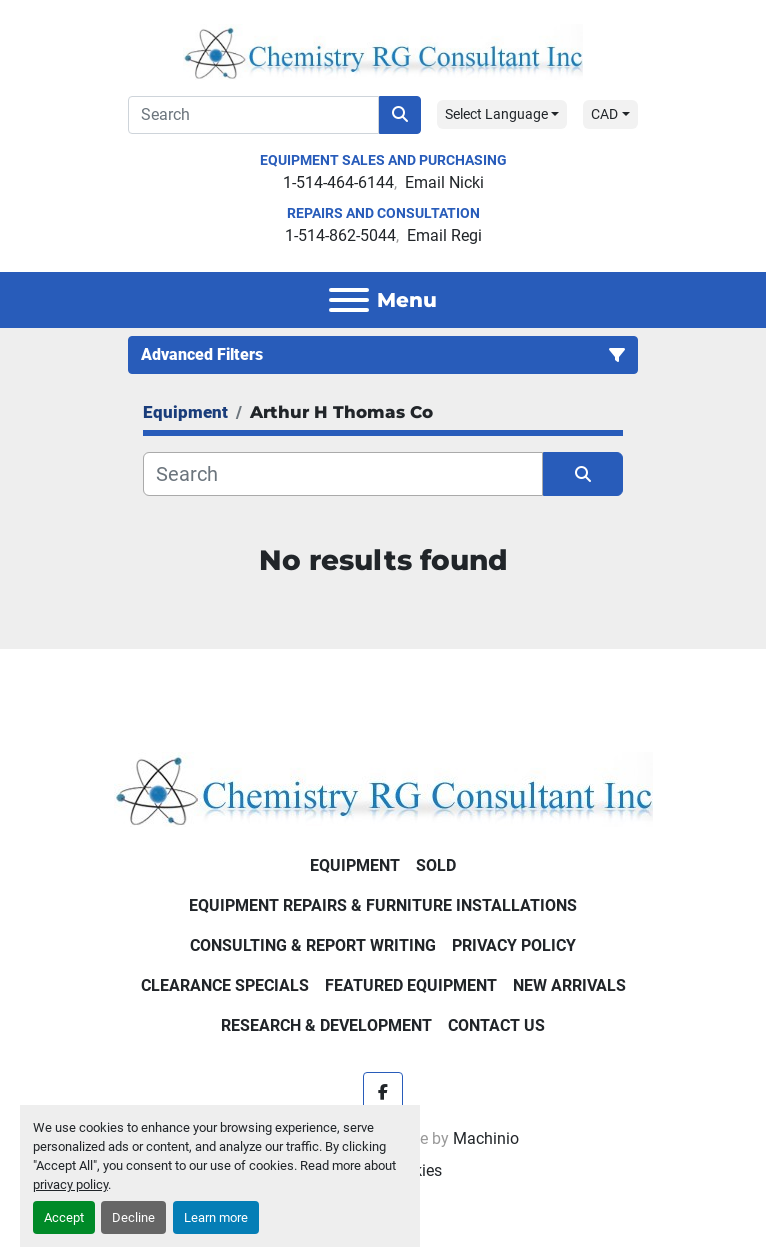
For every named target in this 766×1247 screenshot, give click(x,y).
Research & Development (326, 1025)
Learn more (216, 1217)
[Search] (253, 115)
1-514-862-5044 (340, 235)
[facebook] (383, 1092)
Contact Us (496, 1025)
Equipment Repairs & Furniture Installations (383, 905)
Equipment (355, 865)
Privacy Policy (514, 945)
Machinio (486, 1138)
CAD (604, 114)
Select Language (496, 114)
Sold (436, 865)
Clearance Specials (225, 985)
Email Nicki (444, 182)
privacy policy (70, 1184)
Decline (133, 1217)
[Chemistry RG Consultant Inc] (383, 788)
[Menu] (349, 300)
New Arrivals (569, 985)
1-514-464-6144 (338, 182)
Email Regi (444, 235)
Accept (64, 1217)
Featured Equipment (411, 985)
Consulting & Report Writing (313, 945)
